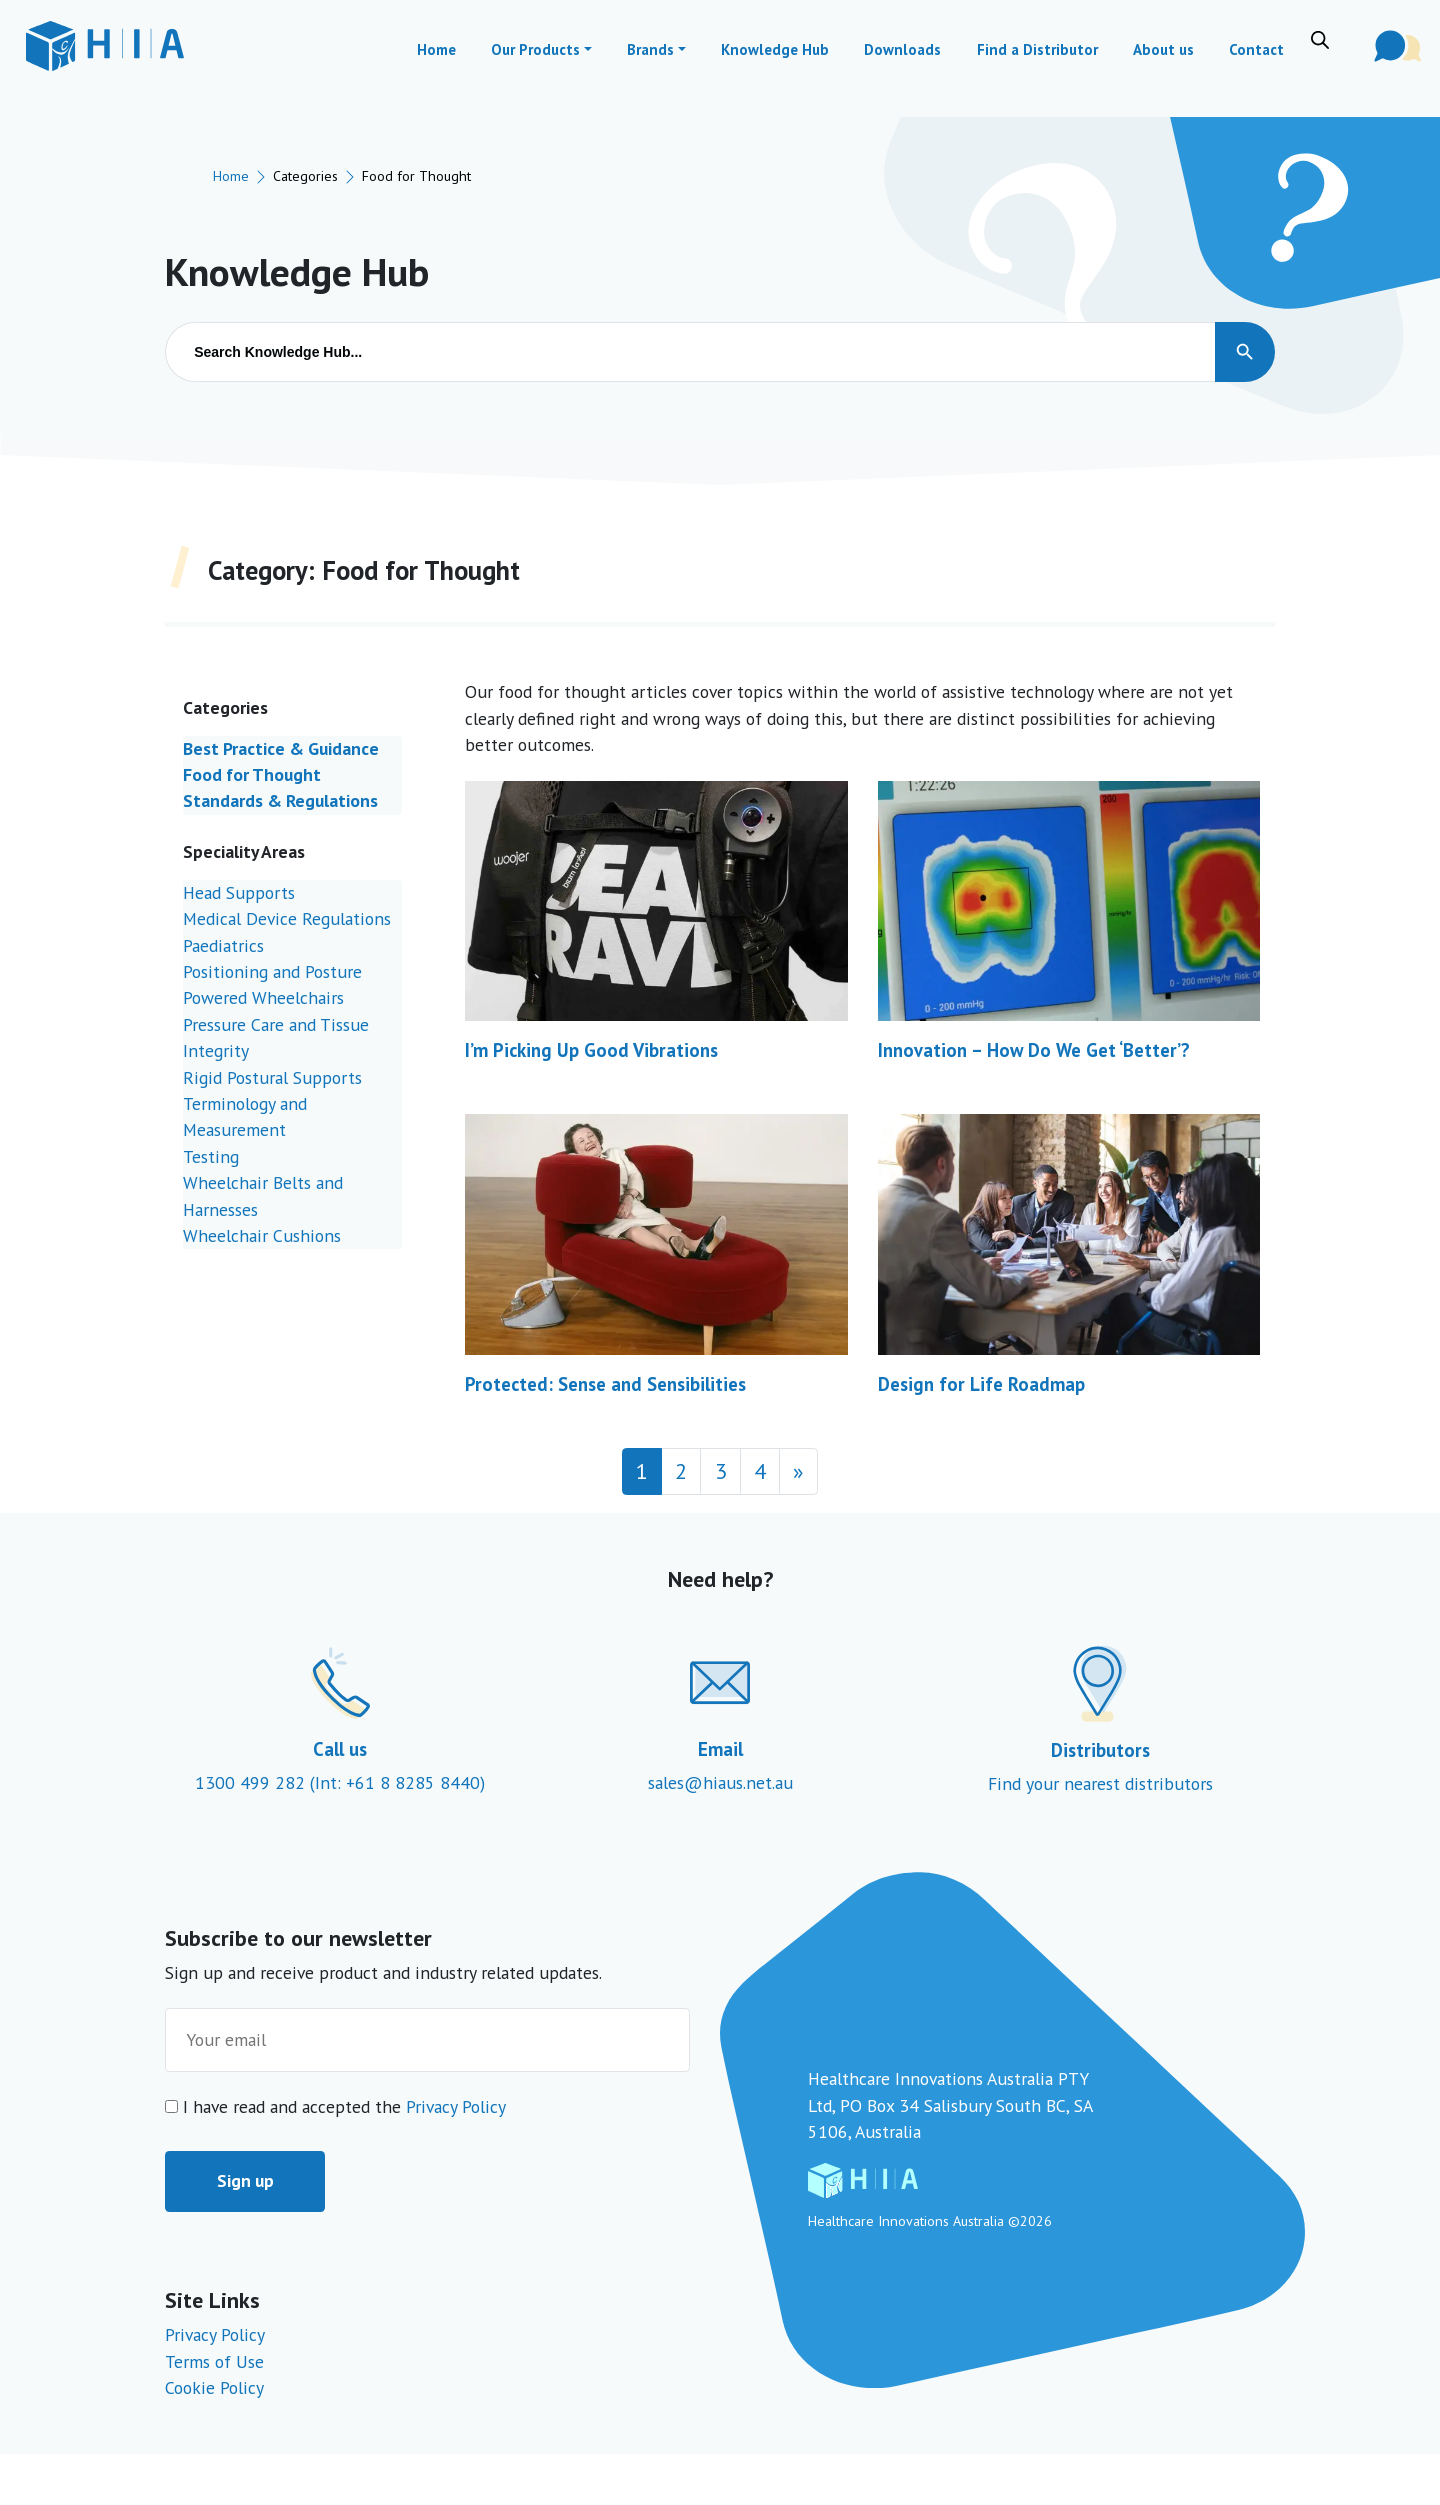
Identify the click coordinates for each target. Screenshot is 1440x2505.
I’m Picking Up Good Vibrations (591, 1050)
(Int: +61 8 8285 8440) (397, 1782)
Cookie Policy (214, 2387)
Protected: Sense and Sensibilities (605, 1384)
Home (231, 175)
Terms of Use (214, 2361)
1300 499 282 (252, 1782)
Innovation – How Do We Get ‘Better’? (1034, 1050)
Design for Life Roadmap (981, 1384)
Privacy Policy (456, 2106)
